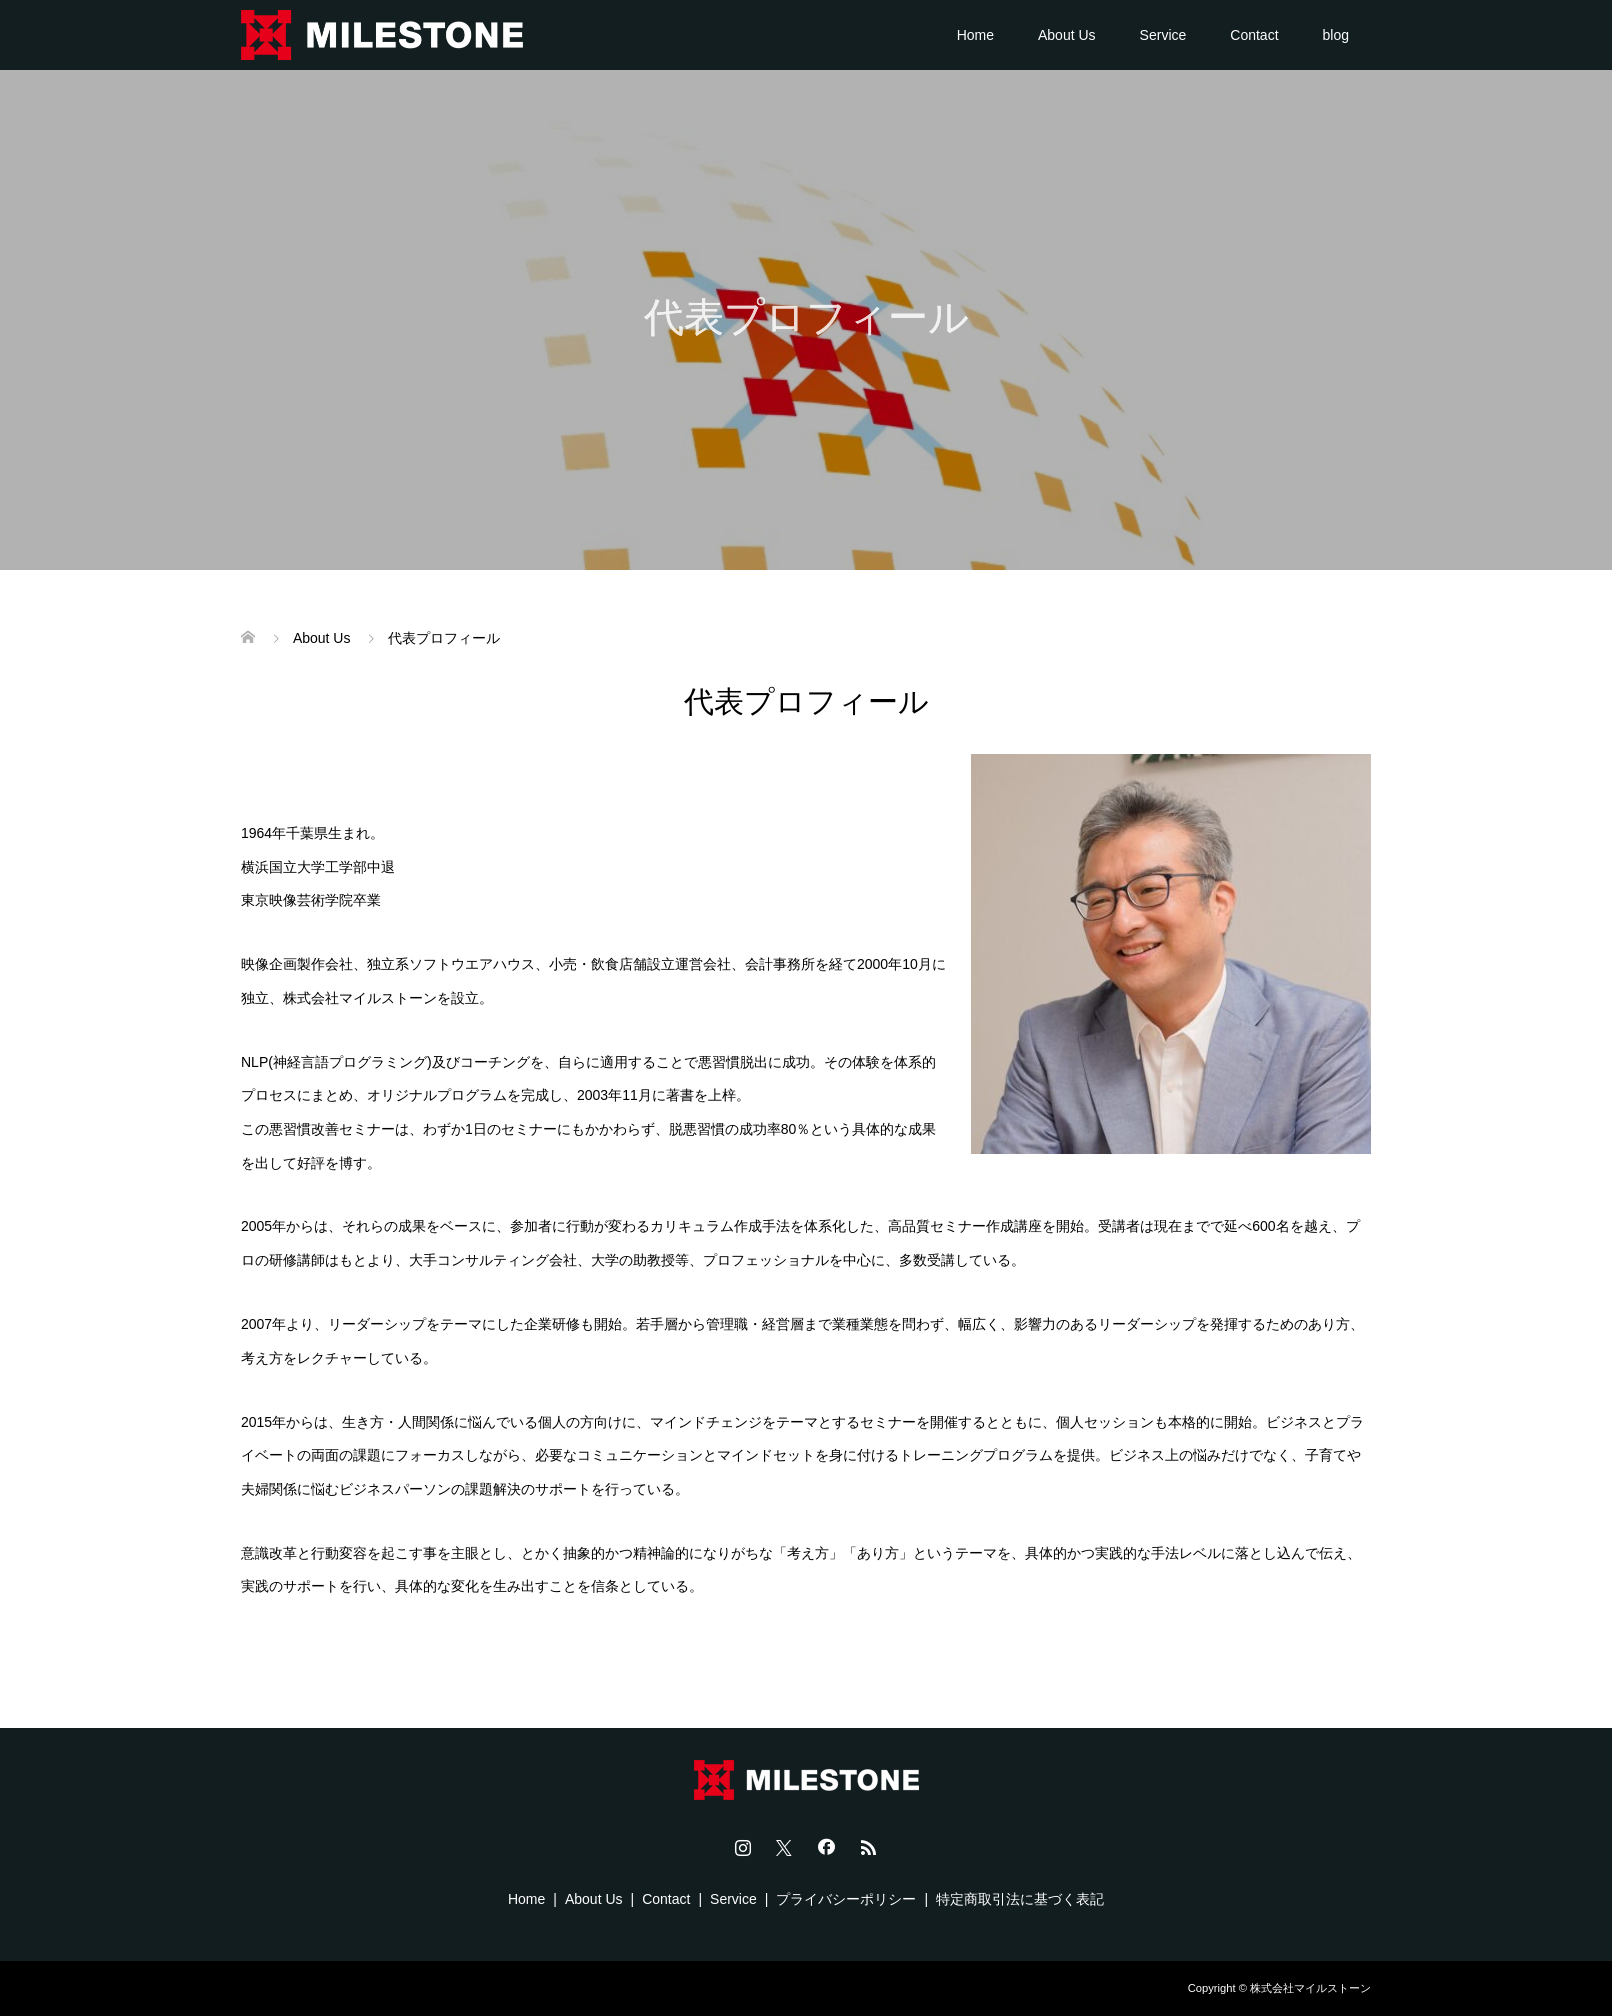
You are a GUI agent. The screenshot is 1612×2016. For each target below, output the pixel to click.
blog (1336, 35)
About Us (1067, 35)
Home (975, 35)
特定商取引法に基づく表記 (1020, 1899)
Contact (1254, 35)
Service (1163, 35)
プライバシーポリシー (846, 1899)
